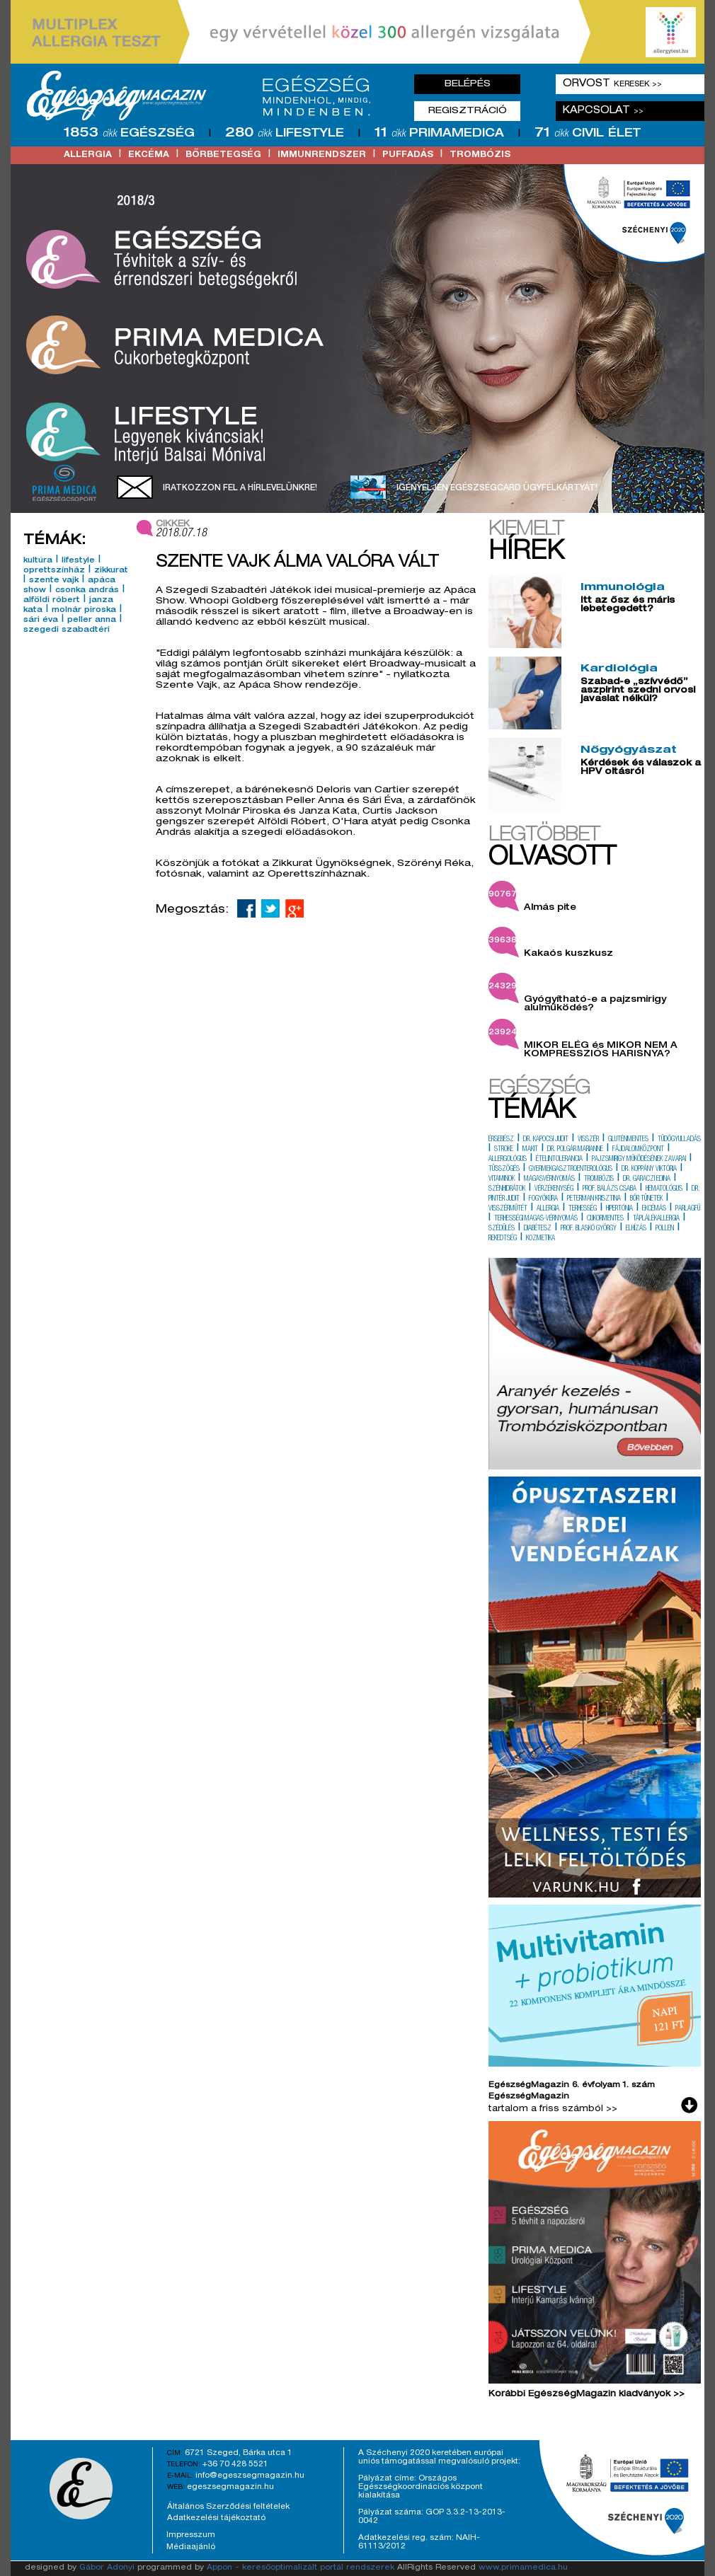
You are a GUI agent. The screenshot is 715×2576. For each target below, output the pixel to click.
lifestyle (78, 561)
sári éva (40, 620)
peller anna (91, 620)
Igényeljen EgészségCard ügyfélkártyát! (496, 488)
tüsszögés (504, 1169)
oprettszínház (54, 570)
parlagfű (687, 1209)
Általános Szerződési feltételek (228, 2506)
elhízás (636, 1228)
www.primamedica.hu (523, 2568)
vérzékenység (553, 1189)
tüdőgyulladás (679, 1139)
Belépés (468, 84)
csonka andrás (87, 590)
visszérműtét (507, 1209)
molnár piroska (84, 610)
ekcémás (654, 1209)
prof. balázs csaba (609, 1189)
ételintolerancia (559, 1159)
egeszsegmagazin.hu (230, 2487)
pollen (665, 1228)
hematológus (664, 1189)
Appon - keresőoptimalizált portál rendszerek (300, 2568)
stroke (503, 1149)
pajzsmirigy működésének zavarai (639, 1159)
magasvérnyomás (549, 1179)
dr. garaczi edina (646, 1179)
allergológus (507, 1159)
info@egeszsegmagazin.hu (249, 2475)
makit (530, 1149)
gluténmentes (628, 1139)
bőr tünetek (646, 1199)
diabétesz (537, 1228)
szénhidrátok (506, 1189)
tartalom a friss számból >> (552, 2109)
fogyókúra (543, 1199)
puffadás (407, 155)
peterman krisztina (594, 1199)
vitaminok (501, 1179)
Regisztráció (467, 111)
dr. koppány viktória (649, 1169)
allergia (88, 155)
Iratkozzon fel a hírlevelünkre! (240, 488)
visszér (588, 1139)
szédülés (501, 1228)
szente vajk (54, 580)
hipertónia (619, 1209)
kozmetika (540, 1238)
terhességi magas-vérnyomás (536, 1219)
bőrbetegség (223, 155)
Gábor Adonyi (107, 2568)
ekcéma (148, 155)
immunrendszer (322, 155)
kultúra (37, 561)
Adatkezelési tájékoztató (216, 2518)
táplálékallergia (656, 1219)
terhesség (582, 1209)
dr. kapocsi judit (545, 1139)
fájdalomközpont (638, 1149)
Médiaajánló (190, 2547)
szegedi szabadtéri (66, 630)
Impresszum (190, 2535)
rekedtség (502, 1238)
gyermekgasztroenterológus (570, 1169)
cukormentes (605, 1219)
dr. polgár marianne (575, 1149)
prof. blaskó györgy (589, 1228)
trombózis (480, 155)
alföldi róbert (51, 600)
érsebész (501, 1139)
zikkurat (111, 570)
